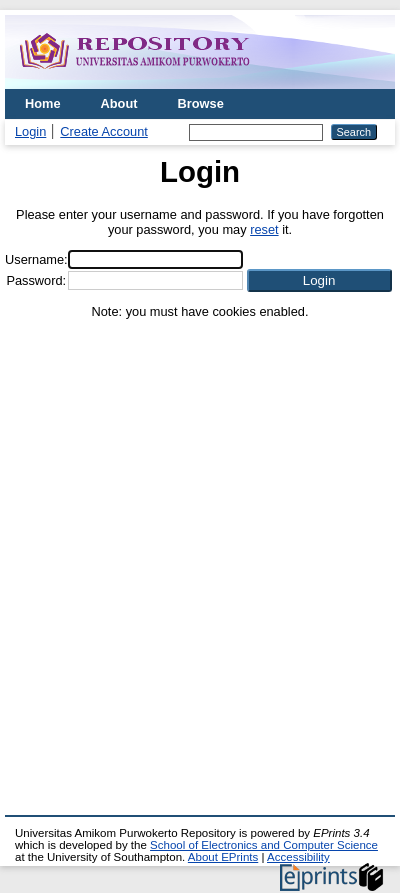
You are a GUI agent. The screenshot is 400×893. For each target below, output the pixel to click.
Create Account (104, 131)
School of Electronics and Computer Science (264, 845)
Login (30, 131)
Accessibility (298, 857)
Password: (36, 280)
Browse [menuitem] (201, 103)
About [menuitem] (119, 103)
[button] (319, 280)
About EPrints (223, 857)
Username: (36, 259)
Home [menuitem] (43, 103)
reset (264, 229)
